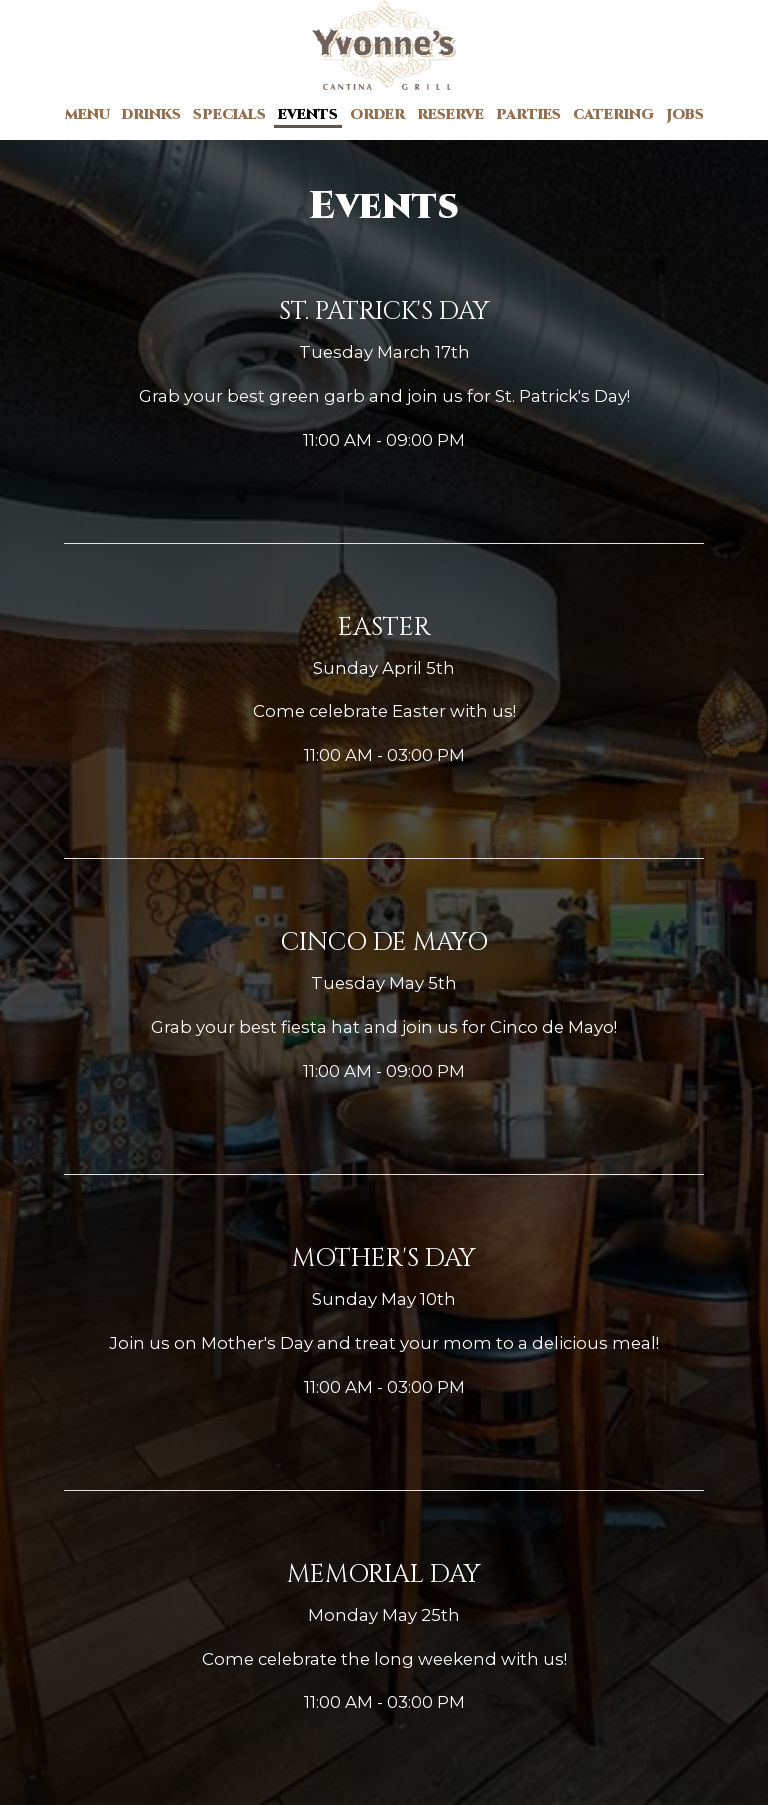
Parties (528, 114)
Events (308, 114)
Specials (229, 114)
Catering (613, 114)
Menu (87, 114)
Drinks (151, 114)
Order (377, 114)
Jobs (685, 114)
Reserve (450, 114)
